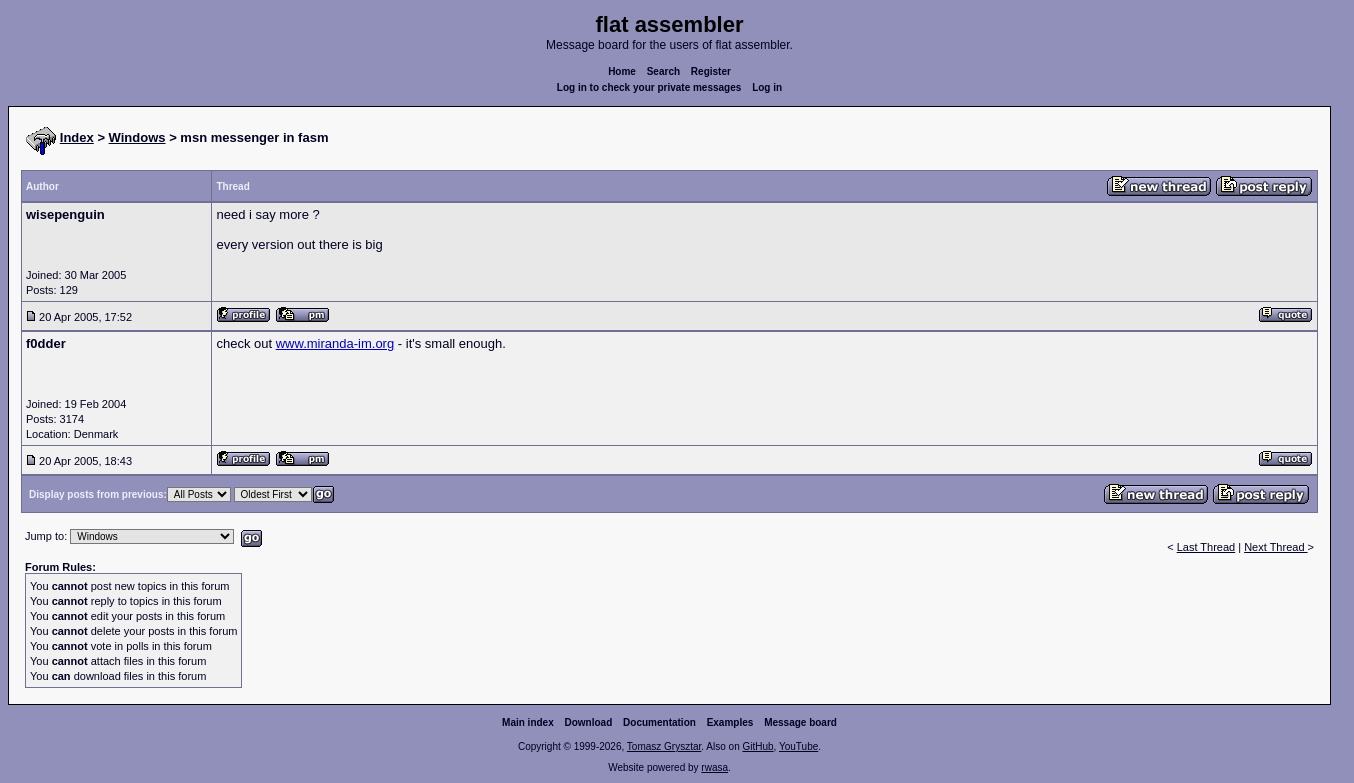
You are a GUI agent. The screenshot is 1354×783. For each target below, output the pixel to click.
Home (622, 71)
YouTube (798, 746)
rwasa (714, 767)
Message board (800, 722)
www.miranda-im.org (335, 343)
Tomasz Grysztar (664, 746)
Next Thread (1275, 547)
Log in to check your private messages (649, 87)
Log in (767, 87)
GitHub (757, 746)
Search (663, 71)
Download (589, 722)
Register (711, 71)
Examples (730, 722)
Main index (528, 722)
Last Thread (1206, 547)
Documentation (659, 722)
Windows (137, 137)
